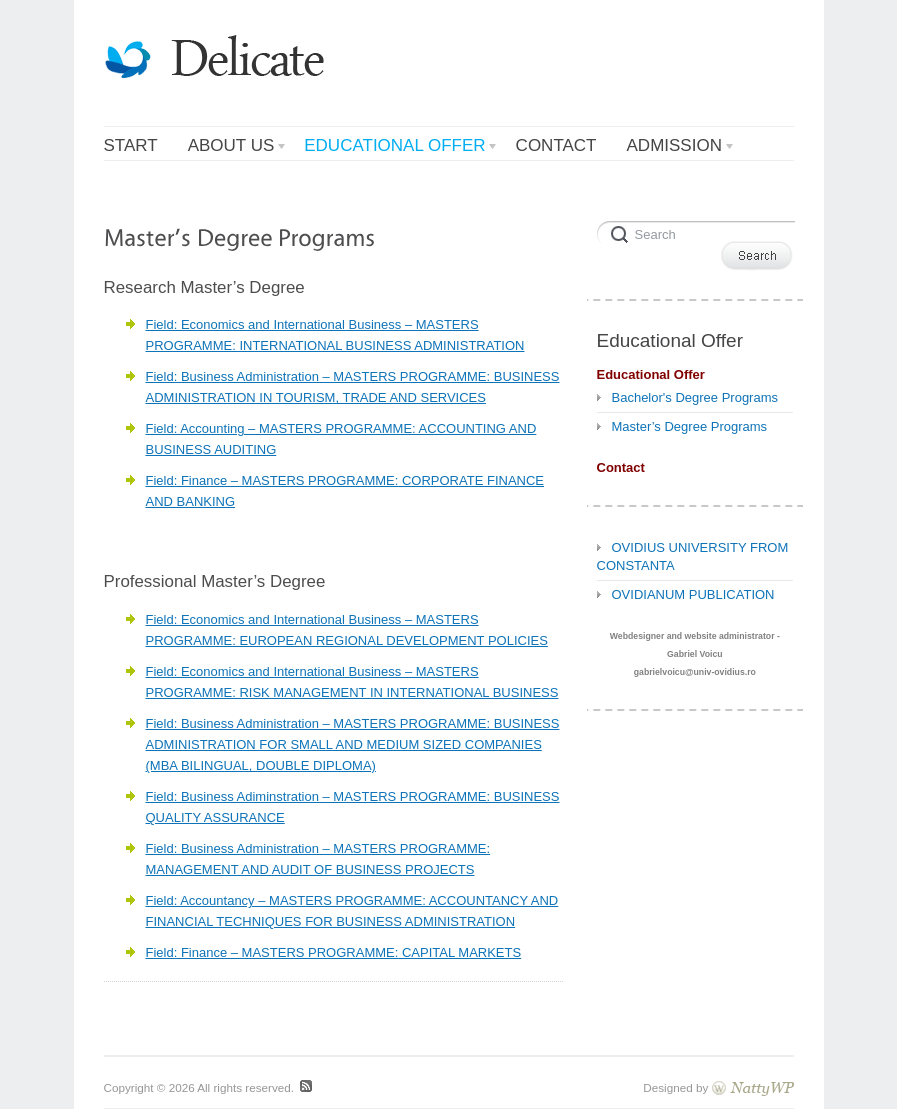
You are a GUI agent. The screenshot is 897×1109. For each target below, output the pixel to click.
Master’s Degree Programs (690, 426)
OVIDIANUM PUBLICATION (693, 594)
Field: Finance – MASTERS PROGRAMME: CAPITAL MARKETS (334, 952)
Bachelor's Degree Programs (695, 397)
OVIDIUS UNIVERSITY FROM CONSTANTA (693, 556)
